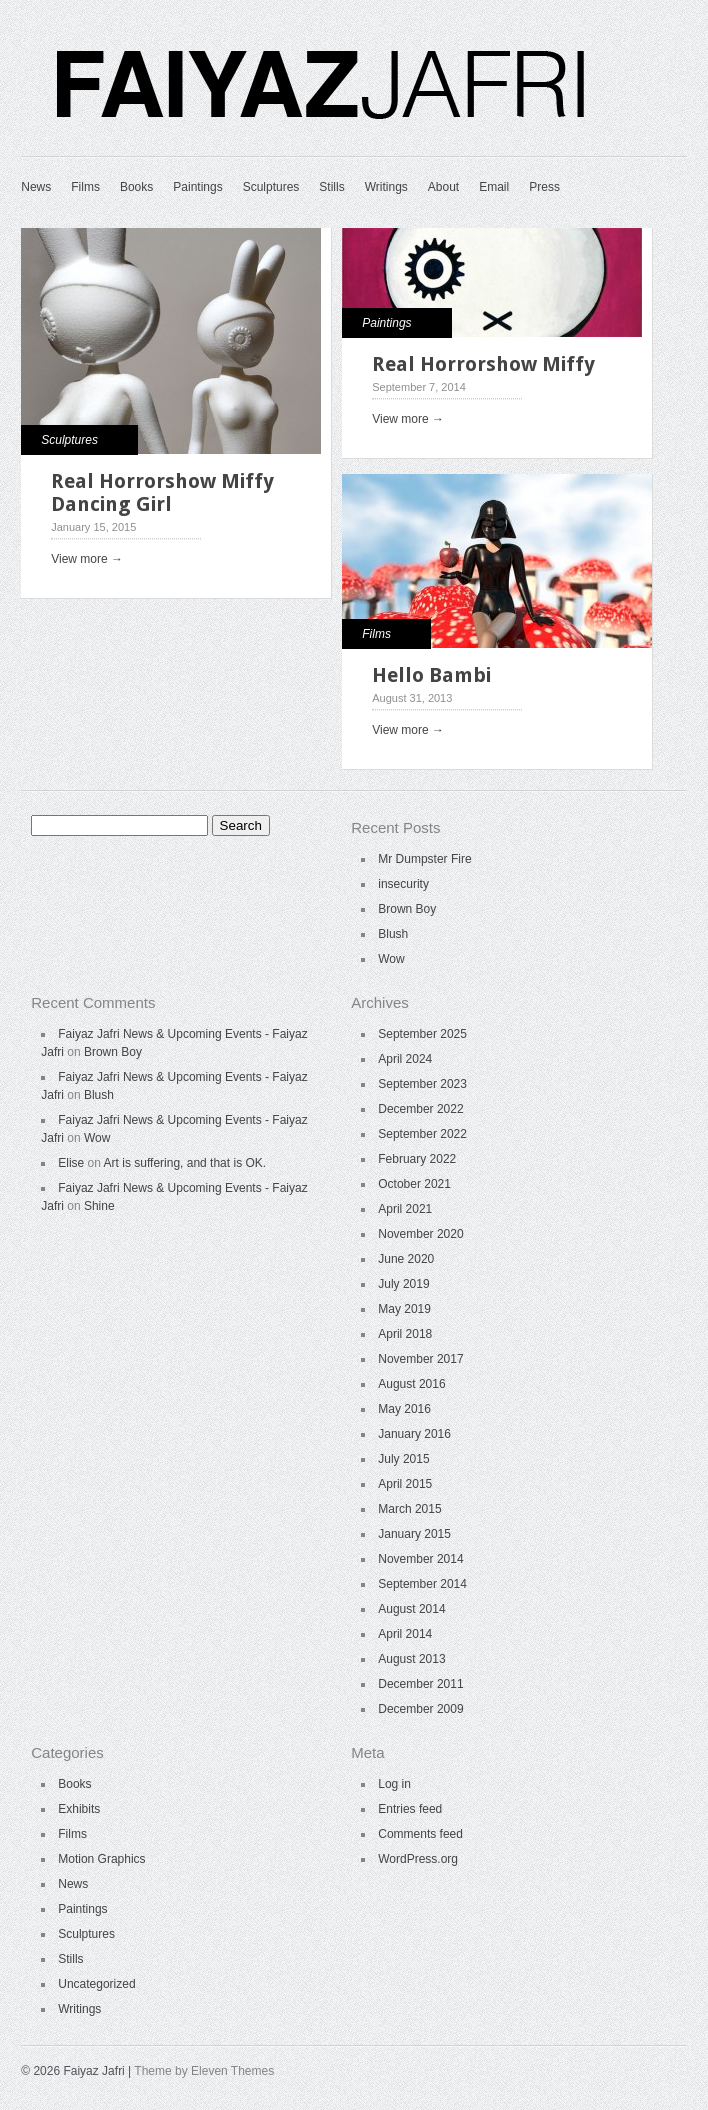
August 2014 (411, 1609)
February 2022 (417, 1159)
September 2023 (422, 1084)
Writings (386, 187)
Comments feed (420, 1834)
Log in (394, 1784)
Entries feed (410, 1809)
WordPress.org (418, 1859)
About (443, 187)
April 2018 (405, 1334)
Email (494, 187)
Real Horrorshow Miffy (483, 364)
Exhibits (79, 1809)
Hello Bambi (431, 675)
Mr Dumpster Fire (424, 859)
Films (85, 187)
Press (544, 187)
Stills (331, 187)
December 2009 (420, 1709)
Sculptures (271, 187)
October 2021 (414, 1184)
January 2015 (414, 1534)
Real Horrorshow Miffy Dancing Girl (162, 492)
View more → (87, 559)
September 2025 (422, 1034)
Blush (393, 934)
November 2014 (420, 1559)
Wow (391, 959)
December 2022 (420, 1109)
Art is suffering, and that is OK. (185, 1163)
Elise (71, 1163)
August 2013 (411, 1659)
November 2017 (420, 1359)
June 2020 (406, 1259)
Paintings (197, 187)
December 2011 (420, 1684)
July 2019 (403, 1284)
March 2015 (409, 1509)
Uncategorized (96, 1984)
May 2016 (404, 1409)
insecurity (403, 884)
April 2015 (405, 1484)
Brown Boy (407, 909)
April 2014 (405, 1634)
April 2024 (405, 1059)
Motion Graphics (101, 1859)
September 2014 (422, 1584)
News (36, 187)
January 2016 (414, 1434)
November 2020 (420, 1234)
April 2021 (405, 1209)
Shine (99, 1206)
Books (136, 187)
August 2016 (411, 1384)
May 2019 (404, 1309)
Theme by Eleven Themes (204, 2071)
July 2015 (403, 1459)
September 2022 (422, 1134)
